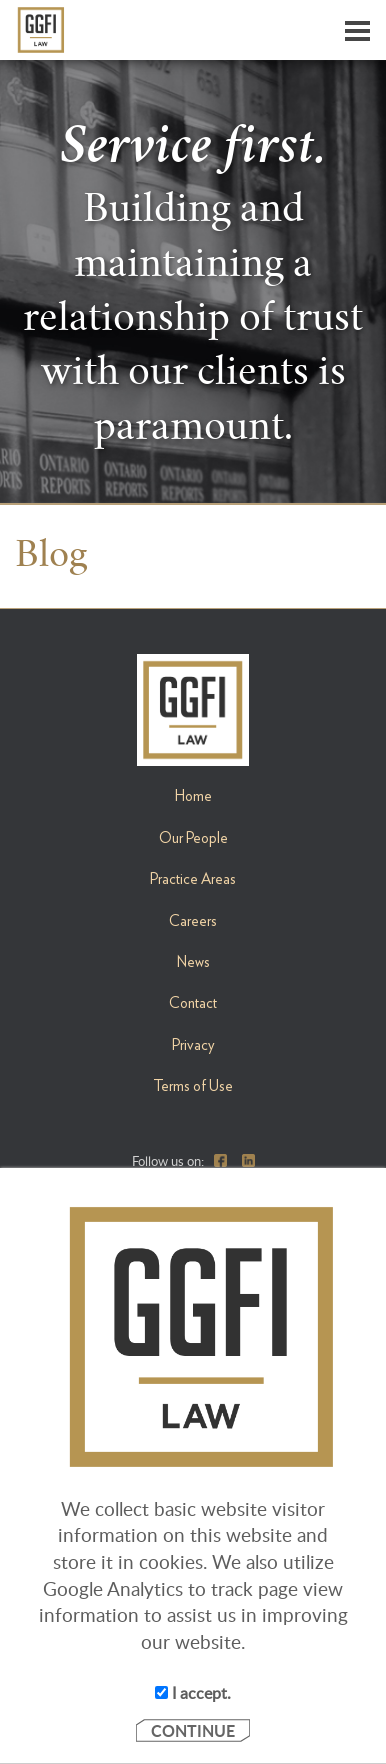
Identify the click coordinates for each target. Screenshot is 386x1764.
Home (193, 796)
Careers (193, 921)
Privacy (193, 1045)
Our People (193, 838)
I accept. (193, 1693)
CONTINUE (193, 1730)
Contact (193, 1003)
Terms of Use (193, 1086)
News (193, 962)
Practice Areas (193, 879)
